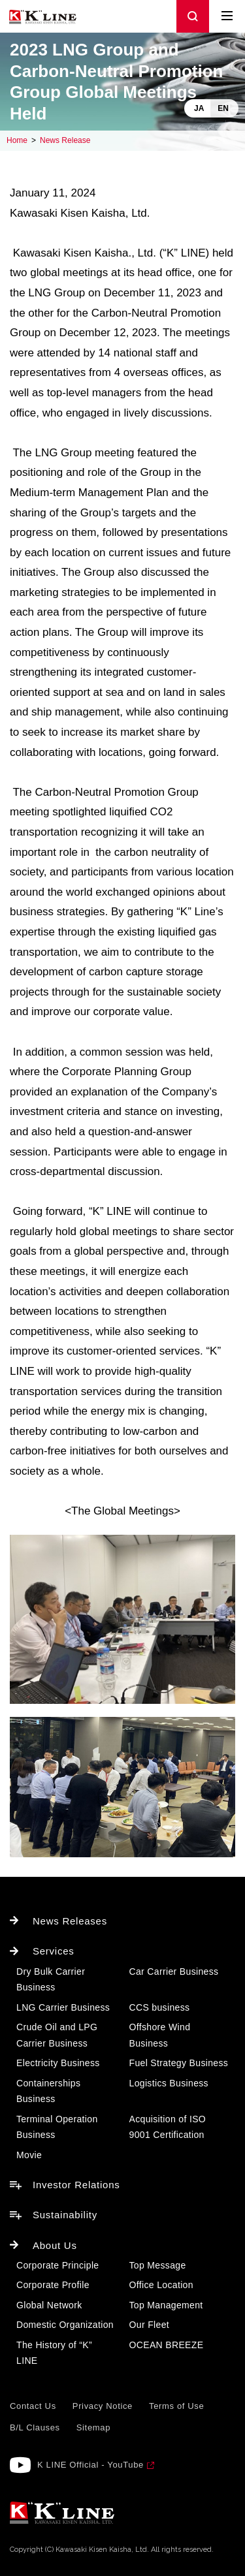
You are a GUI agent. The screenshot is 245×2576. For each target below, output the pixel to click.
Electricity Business (58, 2063)
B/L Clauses (35, 2427)
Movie (29, 2155)
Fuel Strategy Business (179, 2063)
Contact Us (33, 2406)
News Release (65, 140)
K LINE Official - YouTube (90, 2465)
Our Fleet (149, 2324)
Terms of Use (176, 2406)
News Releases (70, 1920)
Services (53, 1950)
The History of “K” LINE (54, 2353)
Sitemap (93, 2427)
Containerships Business (48, 2091)
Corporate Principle (57, 2265)
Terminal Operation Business (57, 2127)
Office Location (161, 2285)
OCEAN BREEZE (166, 2345)
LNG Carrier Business (63, 2007)
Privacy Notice (103, 2406)
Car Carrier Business (174, 1971)
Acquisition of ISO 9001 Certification (167, 2127)
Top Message (157, 2265)
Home (17, 140)
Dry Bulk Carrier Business (50, 1979)
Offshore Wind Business (160, 2035)
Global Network (49, 2305)
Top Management (166, 2305)
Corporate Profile (53, 2285)
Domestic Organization (65, 2324)
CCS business (159, 2007)
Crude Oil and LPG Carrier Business (56, 2035)
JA (199, 108)
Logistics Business (168, 2083)
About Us (55, 2245)
